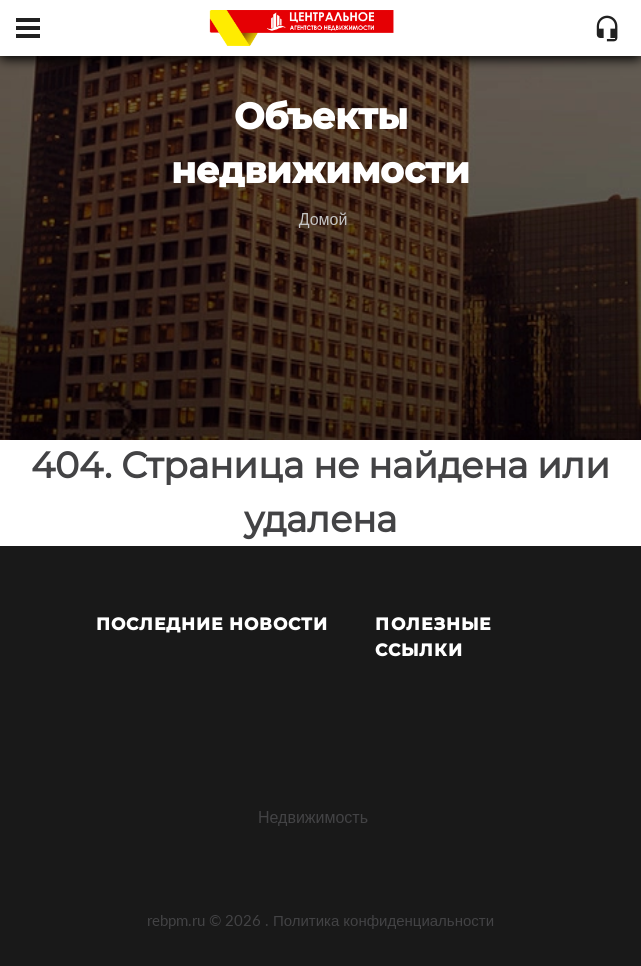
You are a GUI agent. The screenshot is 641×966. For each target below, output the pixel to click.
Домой (323, 218)
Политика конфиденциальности (383, 920)
